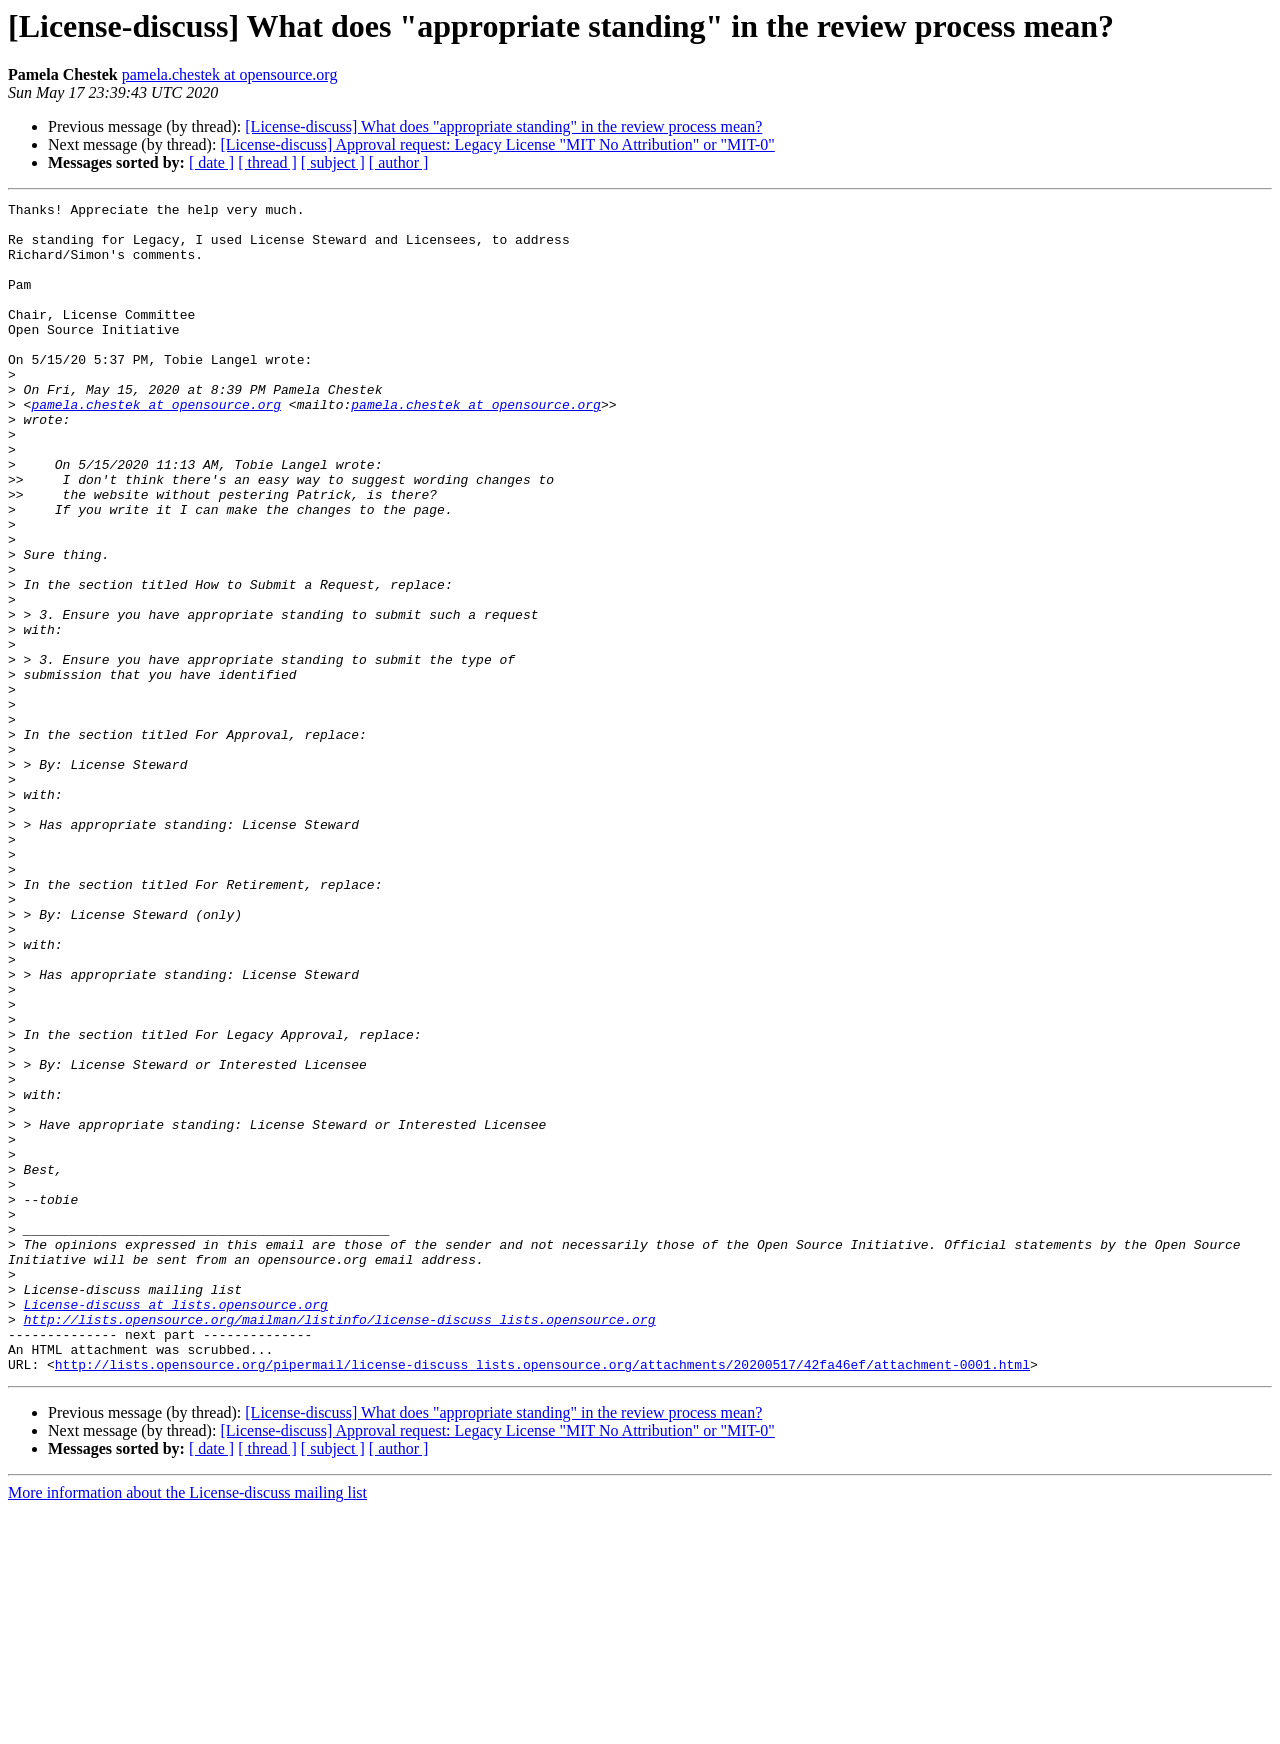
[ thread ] (267, 162)
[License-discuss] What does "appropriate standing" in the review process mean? (503, 126)
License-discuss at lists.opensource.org (176, 1526)
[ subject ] (333, 162)
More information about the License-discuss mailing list (187, 1726)
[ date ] (211, 162)
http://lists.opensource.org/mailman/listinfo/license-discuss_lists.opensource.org (340, 1544)
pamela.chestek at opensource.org (230, 74)
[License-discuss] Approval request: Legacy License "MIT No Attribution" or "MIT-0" (497, 144)
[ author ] (399, 162)
